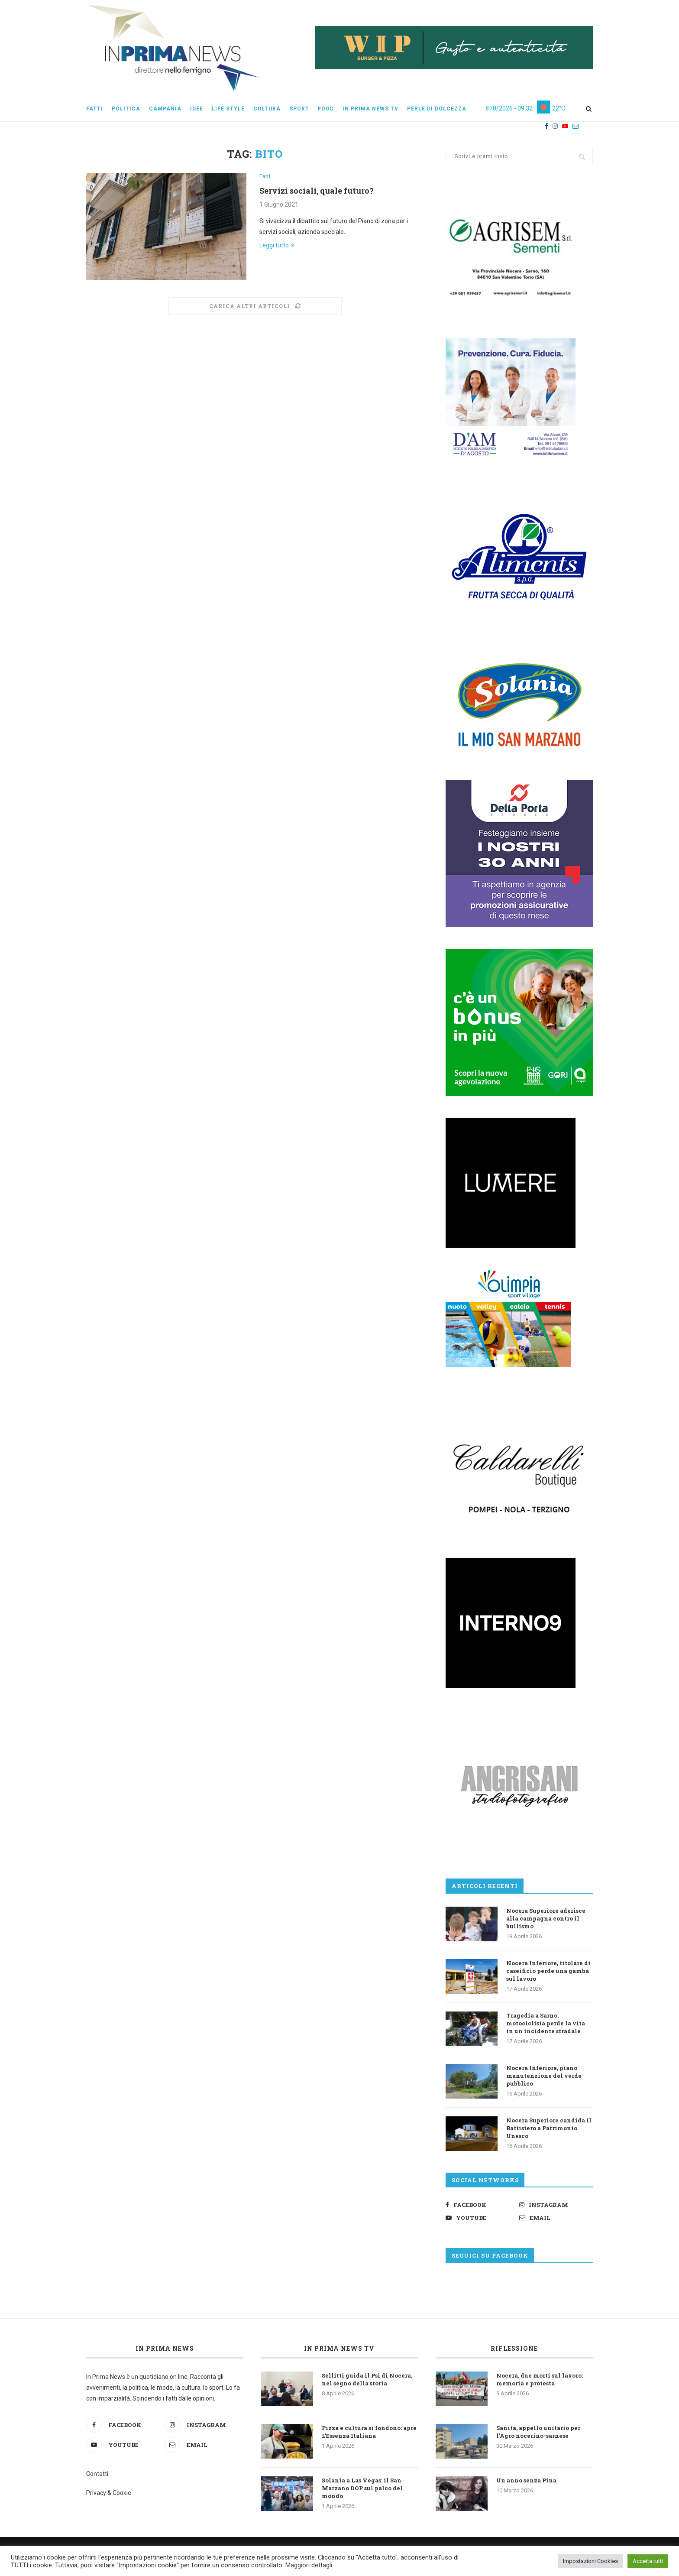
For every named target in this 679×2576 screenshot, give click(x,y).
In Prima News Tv (370, 109)
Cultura (267, 109)
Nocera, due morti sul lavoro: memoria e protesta (539, 2379)
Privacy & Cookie (108, 2492)
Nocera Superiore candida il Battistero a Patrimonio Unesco (549, 2128)
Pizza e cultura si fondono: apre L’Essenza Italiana (369, 2432)
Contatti (97, 2473)
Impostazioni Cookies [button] (590, 2561)
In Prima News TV (339, 2348)
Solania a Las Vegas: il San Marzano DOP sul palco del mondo (362, 2488)
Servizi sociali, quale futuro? (316, 190)
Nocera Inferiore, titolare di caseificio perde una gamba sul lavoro (548, 1970)
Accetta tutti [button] (648, 2561)
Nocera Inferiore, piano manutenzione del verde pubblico (544, 2075)
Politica (126, 109)
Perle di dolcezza (436, 109)
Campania (165, 109)
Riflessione (514, 2348)
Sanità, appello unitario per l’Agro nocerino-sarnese (538, 2432)
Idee (196, 109)
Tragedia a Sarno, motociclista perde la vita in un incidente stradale (545, 2023)
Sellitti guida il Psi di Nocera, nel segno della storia (367, 2379)
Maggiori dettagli (308, 2565)
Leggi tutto (276, 245)
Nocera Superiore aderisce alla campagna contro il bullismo (545, 1918)
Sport (299, 109)
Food (326, 109)
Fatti (94, 109)
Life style (228, 109)
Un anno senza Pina (526, 2480)
